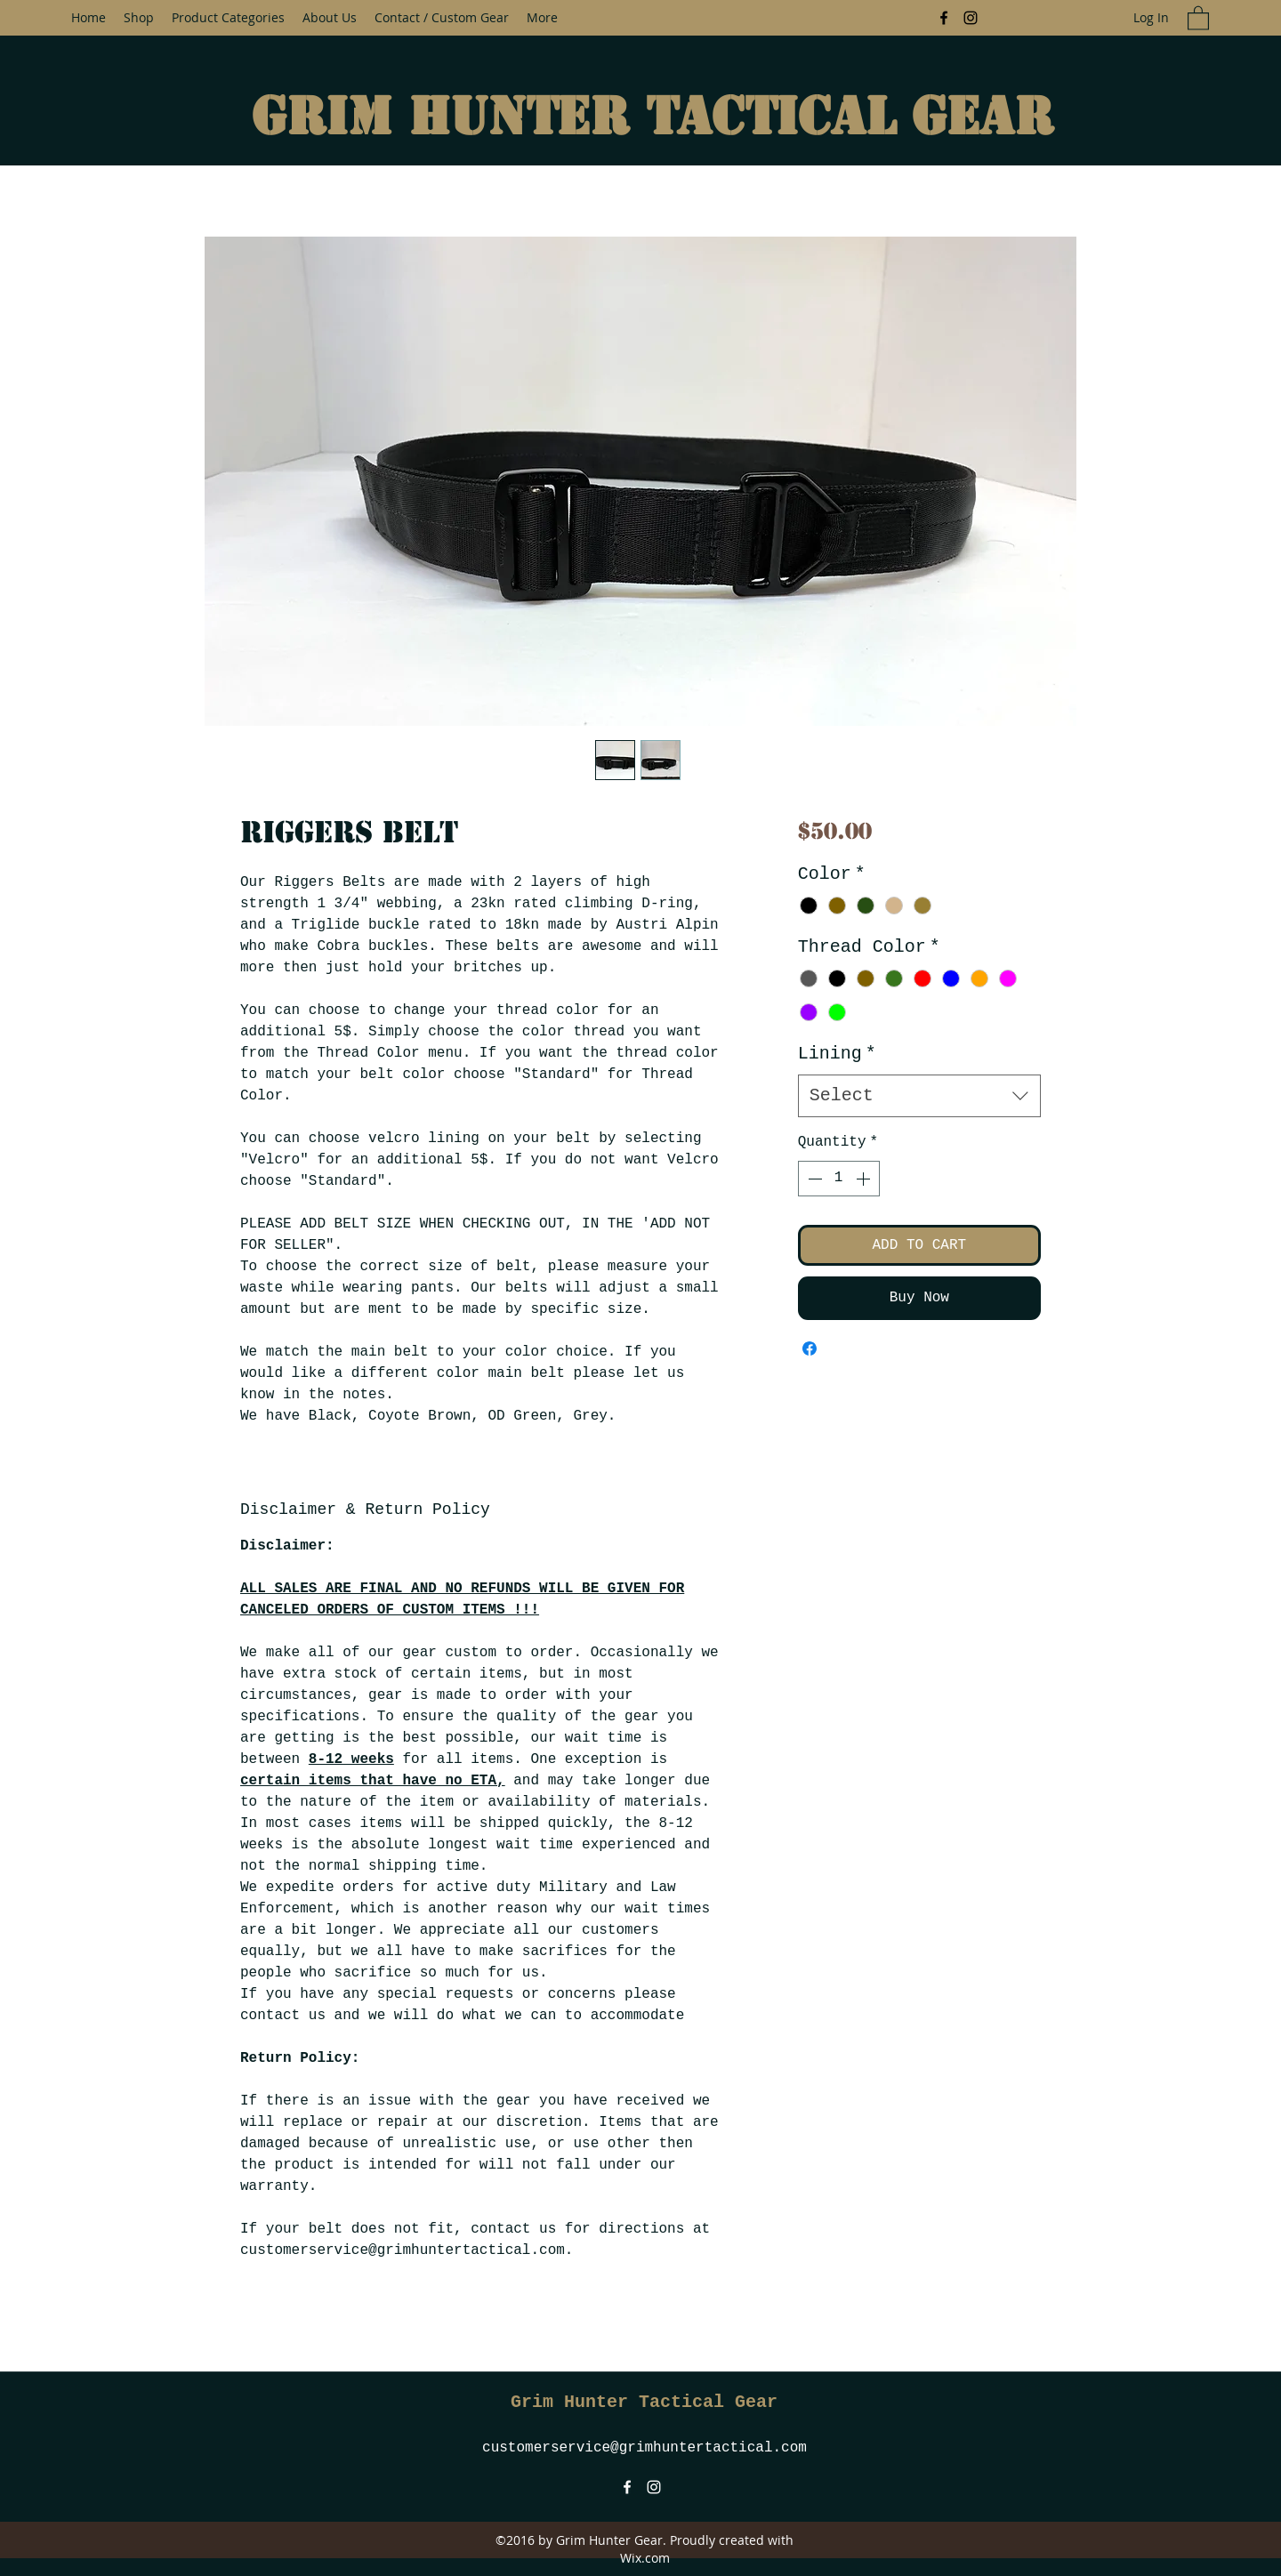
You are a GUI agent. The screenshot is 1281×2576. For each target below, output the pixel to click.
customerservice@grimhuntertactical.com (644, 2448)
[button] (1198, 17)
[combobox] (919, 1096)
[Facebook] (944, 18)
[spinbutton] (839, 1178)
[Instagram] (970, 18)
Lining (837, 1053)
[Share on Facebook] (809, 1348)
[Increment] (864, 1178)
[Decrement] (813, 1178)
